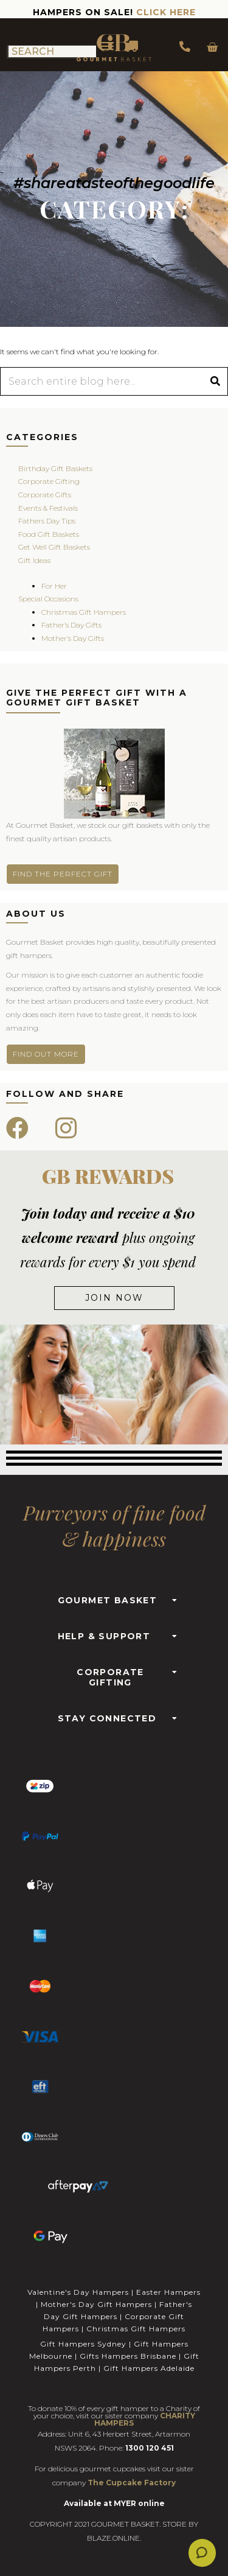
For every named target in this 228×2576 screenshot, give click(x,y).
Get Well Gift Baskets (54, 546)
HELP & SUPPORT (104, 1636)
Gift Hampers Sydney (83, 2343)
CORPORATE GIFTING (110, 1677)
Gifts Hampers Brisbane (128, 2356)
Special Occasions (48, 598)
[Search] (215, 381)
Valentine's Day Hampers (78, 2292)
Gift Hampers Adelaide (149, 2368)
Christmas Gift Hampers (83, 612)
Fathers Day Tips (46, 520)
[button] (114, 1597)
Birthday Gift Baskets (55, 468)
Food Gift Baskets (48, 534)
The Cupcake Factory (132, 2482)
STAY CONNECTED (107, 1718)
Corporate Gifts (44, 494)
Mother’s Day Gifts (72, 638)
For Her (54, 585)
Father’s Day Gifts (71, 624)
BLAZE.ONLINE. (114, 2538)
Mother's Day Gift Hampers (96, 2304)
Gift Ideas (34, 560)
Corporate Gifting (49, 481)
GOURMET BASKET (107, 1600)
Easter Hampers (168, 2292)
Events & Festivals (48, 508)
